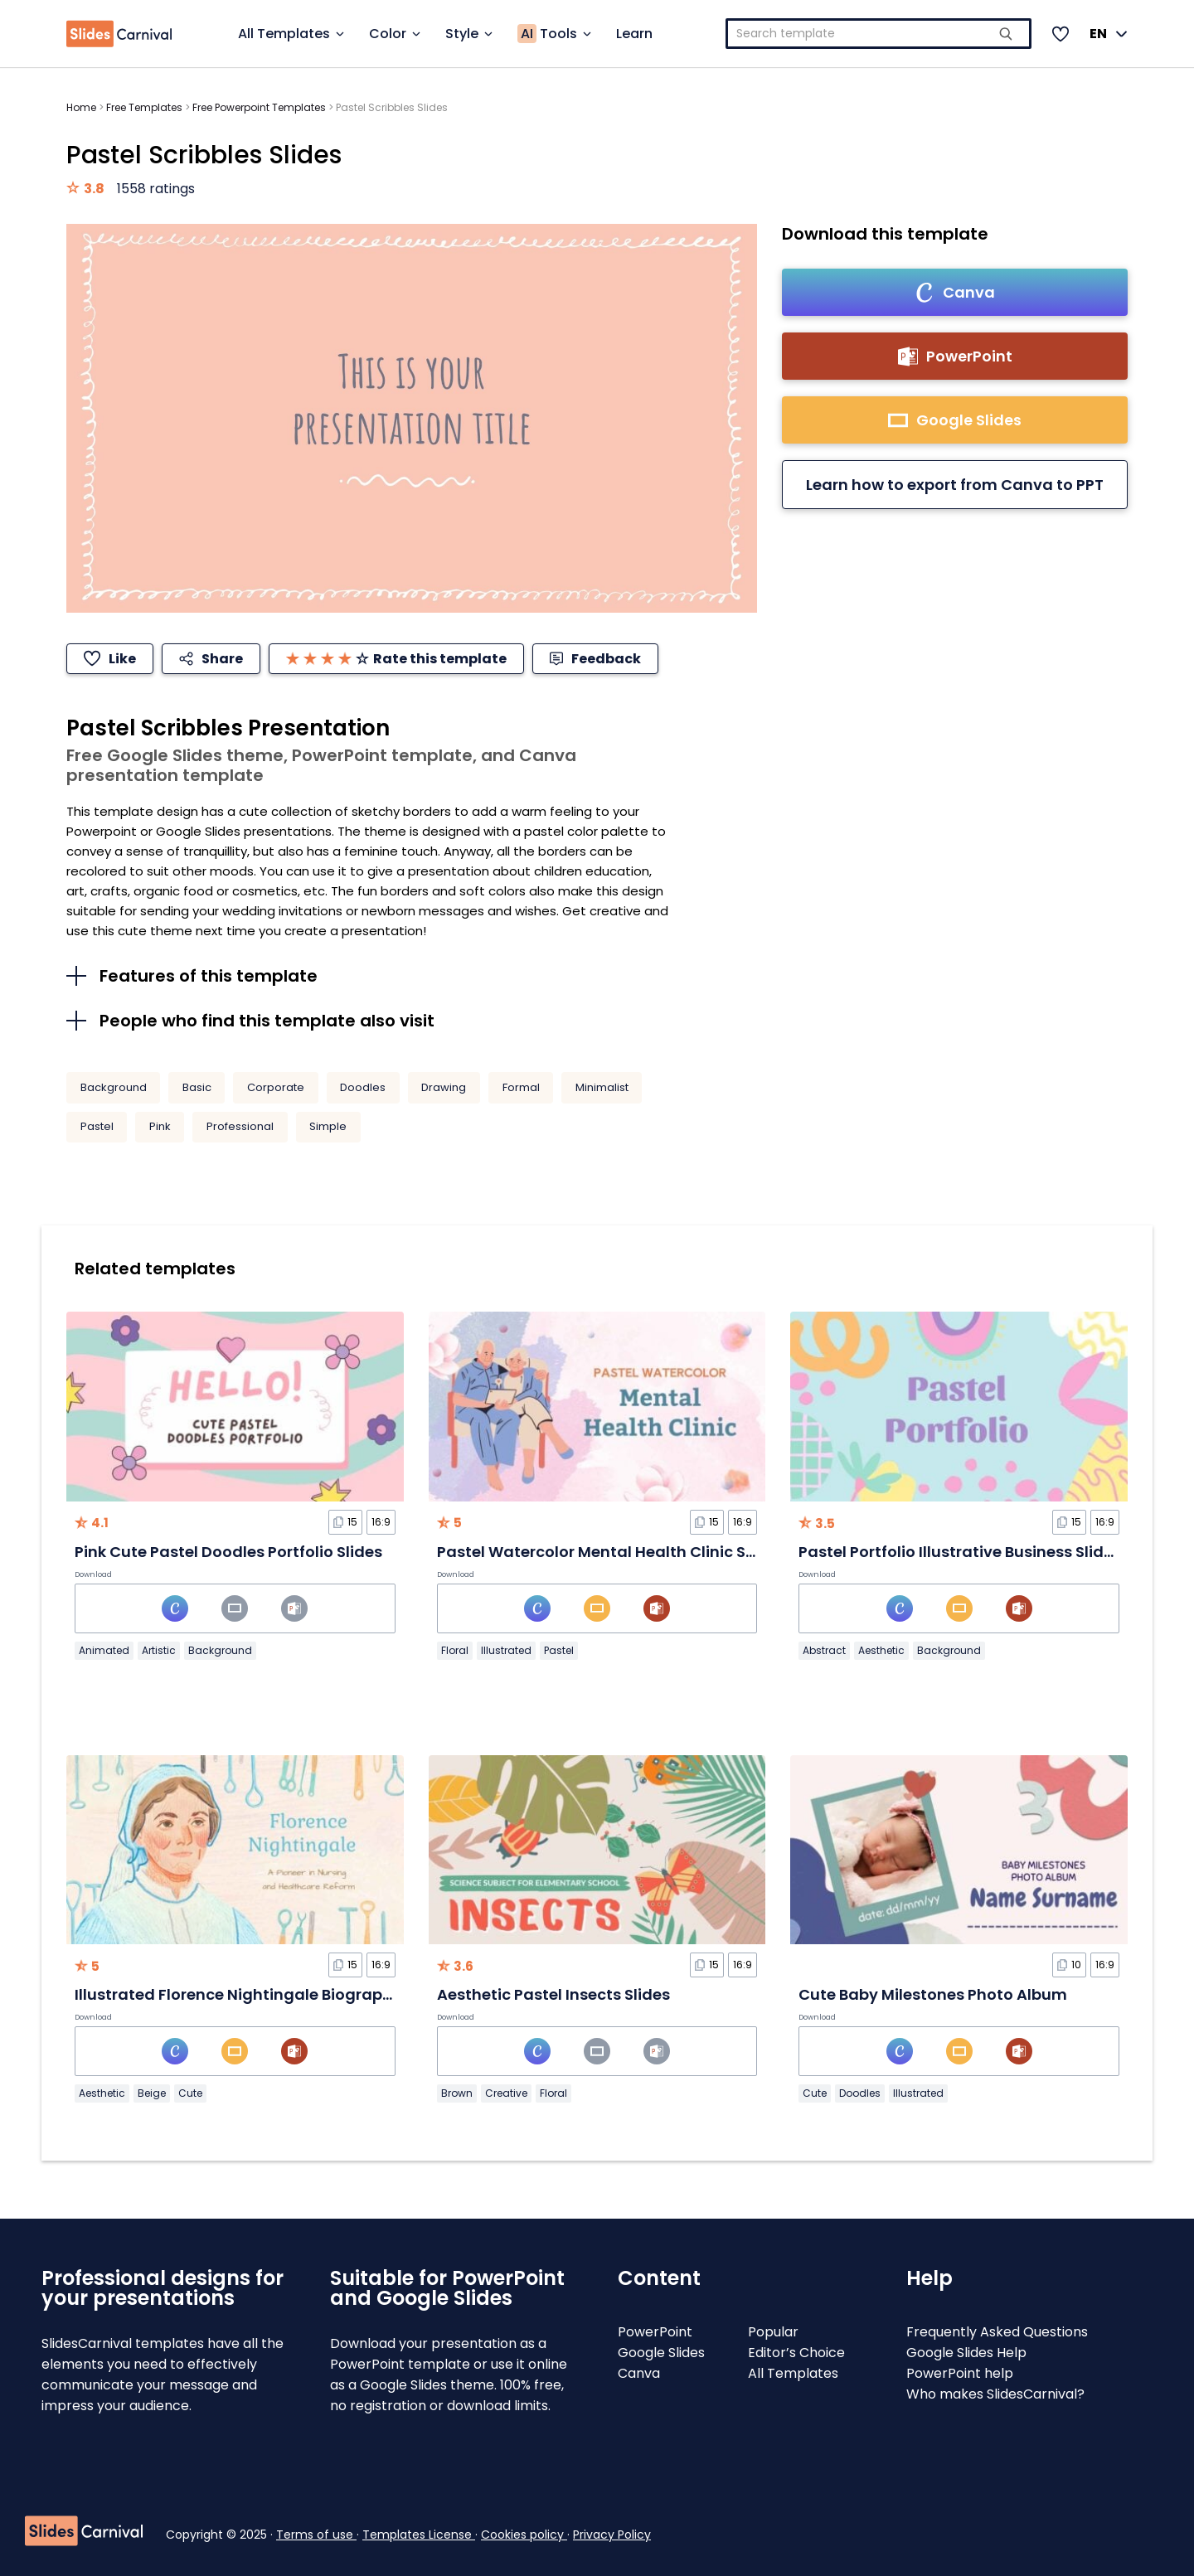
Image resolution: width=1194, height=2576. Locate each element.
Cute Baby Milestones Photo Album (932, 1994)
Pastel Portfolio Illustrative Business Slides (959, 1551)
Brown (457, 2093)
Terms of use (316, 2534)
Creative (506, 2093)
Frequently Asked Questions (997, 2331)
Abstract (824, 1650)
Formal (521, 1087)
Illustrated (506, 1650)
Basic (196, 1087)
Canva (639, 2373)
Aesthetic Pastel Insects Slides (553, 1994)
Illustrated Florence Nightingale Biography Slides (262, 1994)
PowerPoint (655, 2331)
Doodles (363, 1087)
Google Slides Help (966, 2352)
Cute (190, 2093)
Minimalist (602, 1087)
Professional (240, 1126)
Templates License (418, 2534)
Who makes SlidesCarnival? (995, 2394)
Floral (454, 1650)
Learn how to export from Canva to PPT (955, 484)
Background (113, 1087)
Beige (152, 2093)
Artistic (159, 1650)
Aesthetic (881, 1650)
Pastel (97, 1126)
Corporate (275, 1087)
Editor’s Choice (796, 2352)
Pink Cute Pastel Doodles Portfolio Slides (228, 1551)
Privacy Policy (612, 2534)
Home (81, 107)
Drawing (443, 1087)
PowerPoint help (959, 2373)
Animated (104, 1650)
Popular (773, 2331)
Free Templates (144, 107)
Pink (160, 1126)
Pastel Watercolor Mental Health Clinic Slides (609, 1551)
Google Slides (661, 2352)
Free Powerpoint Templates (259, 107)
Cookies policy (524, 2534)
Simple (328, 1126)
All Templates (793, 2373)
